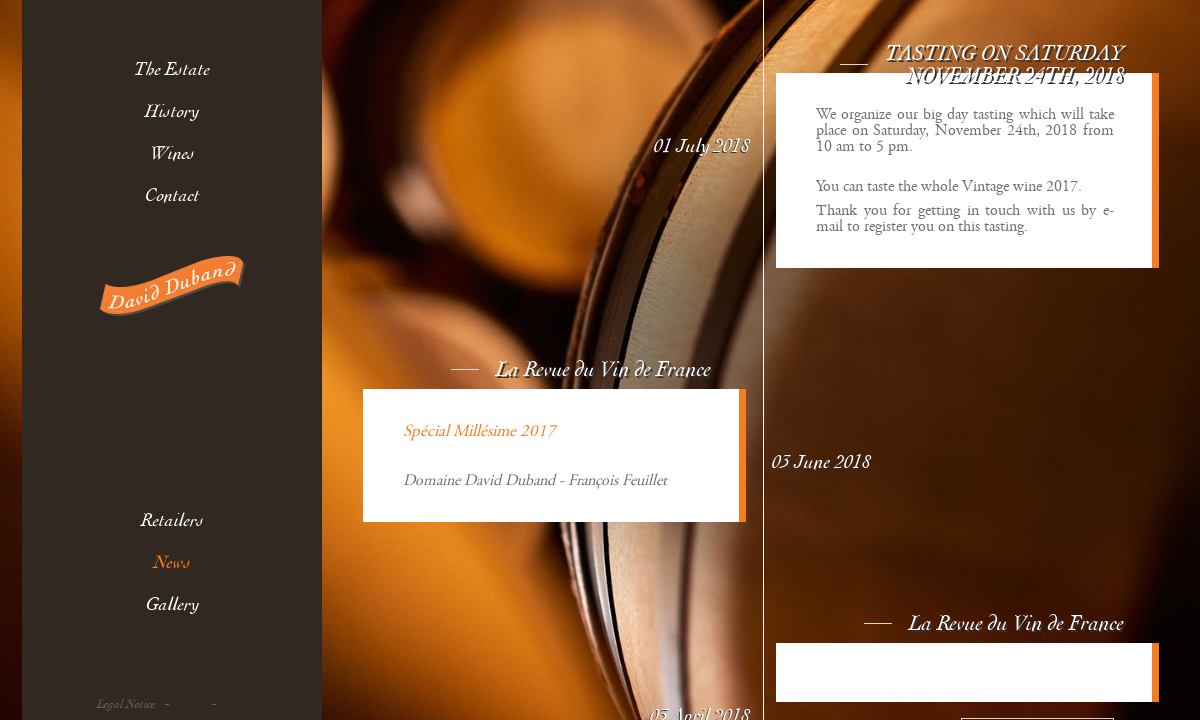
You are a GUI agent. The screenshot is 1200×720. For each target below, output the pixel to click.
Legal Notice (126, 704)
